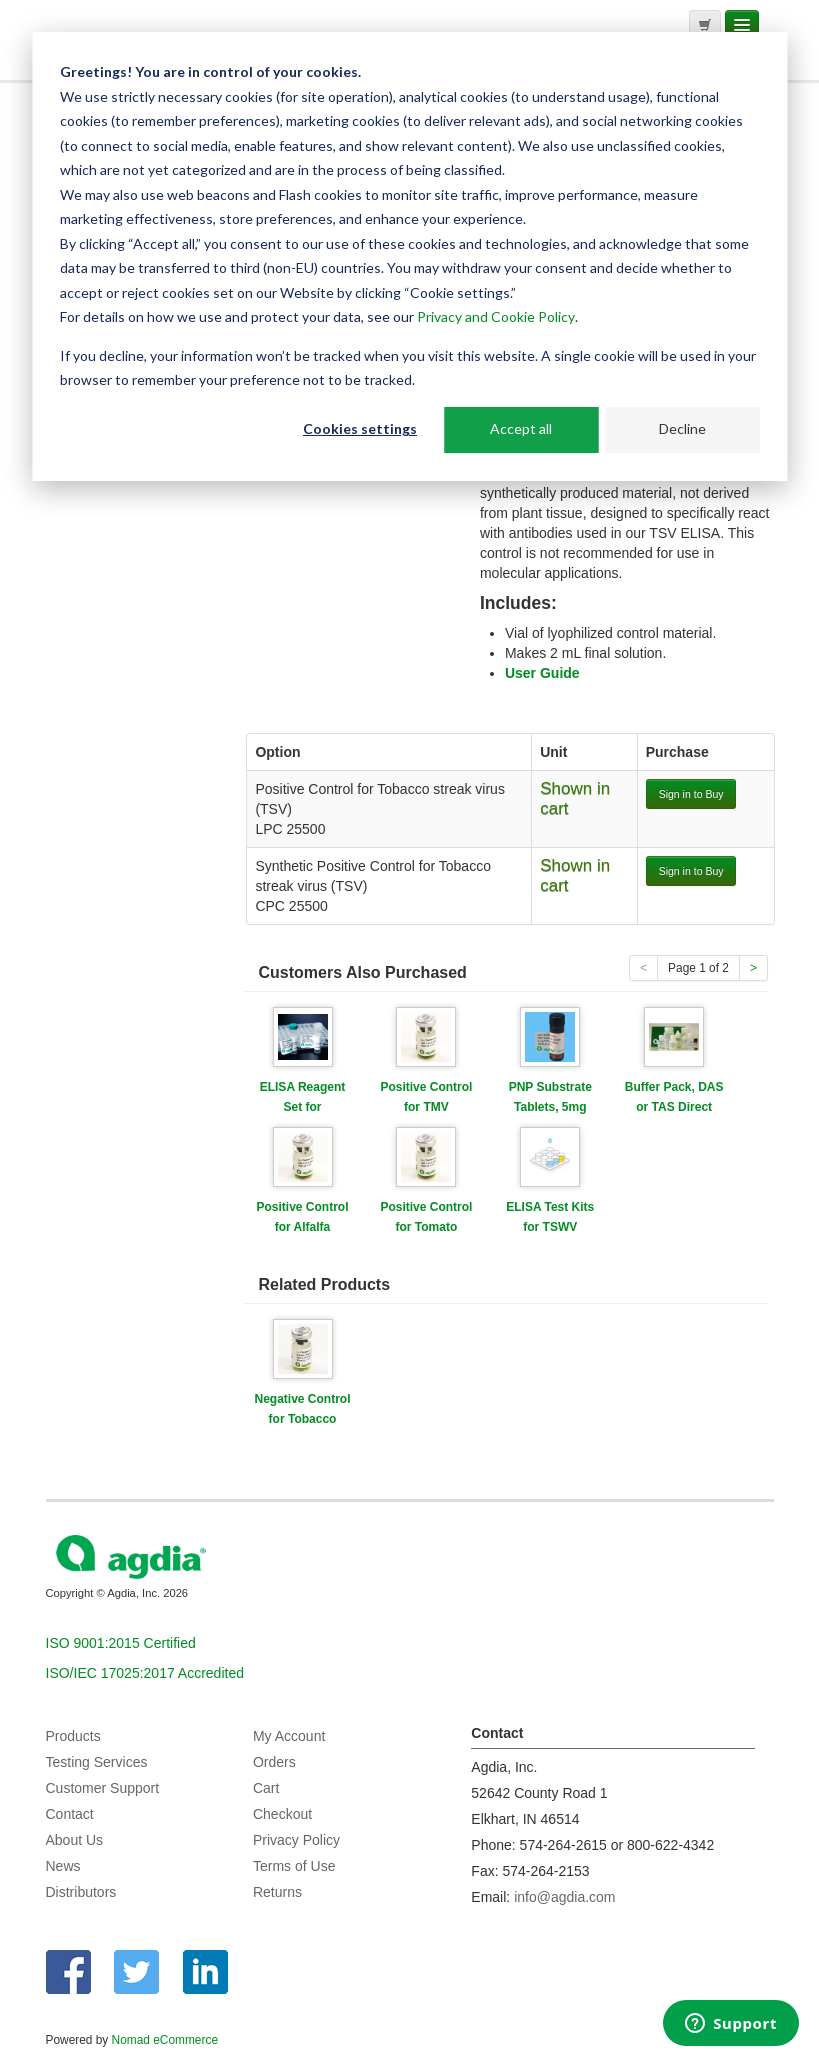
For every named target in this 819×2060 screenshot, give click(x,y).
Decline (682, 428)
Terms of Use (294, 1866)
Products (73, 1736)
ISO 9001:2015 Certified (121, 1643)
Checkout (282, 1814)
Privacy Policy (296, 1840)
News (63, 1866)
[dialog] (409, 256)
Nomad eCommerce (165, 2040)
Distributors (81, 1892)
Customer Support (103, 1788)
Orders (274, 1762)
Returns (277, 1892)
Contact (70, 1814)
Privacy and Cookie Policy (496, 316)
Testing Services (97, 1762)
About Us (75, 1840)
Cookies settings (360, 428)
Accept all (521, 428)
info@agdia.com (564, 1897)
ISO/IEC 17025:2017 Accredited (145, 1673)
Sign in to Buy (691, 794)
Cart (266, 1788)
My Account (289, 1736)
